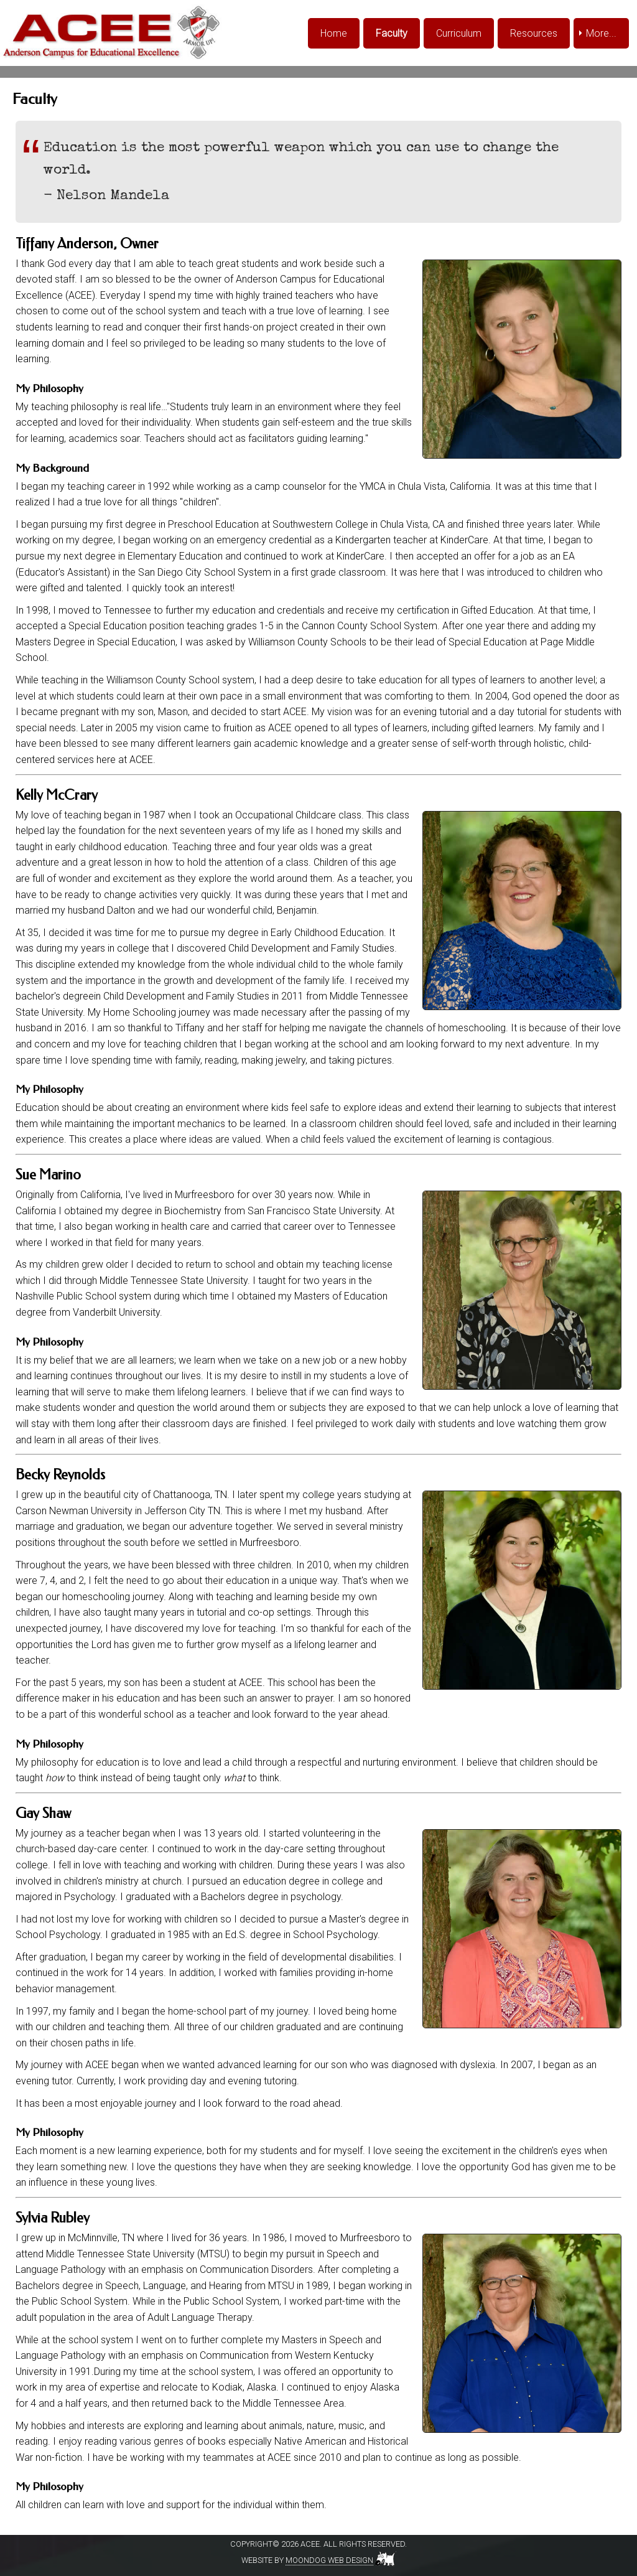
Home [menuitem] (333, 33)
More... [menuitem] (601, 33)
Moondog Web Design (329, 2560)
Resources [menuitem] (533, 33)
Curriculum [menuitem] (458, 33)
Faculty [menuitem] (391, 33)
